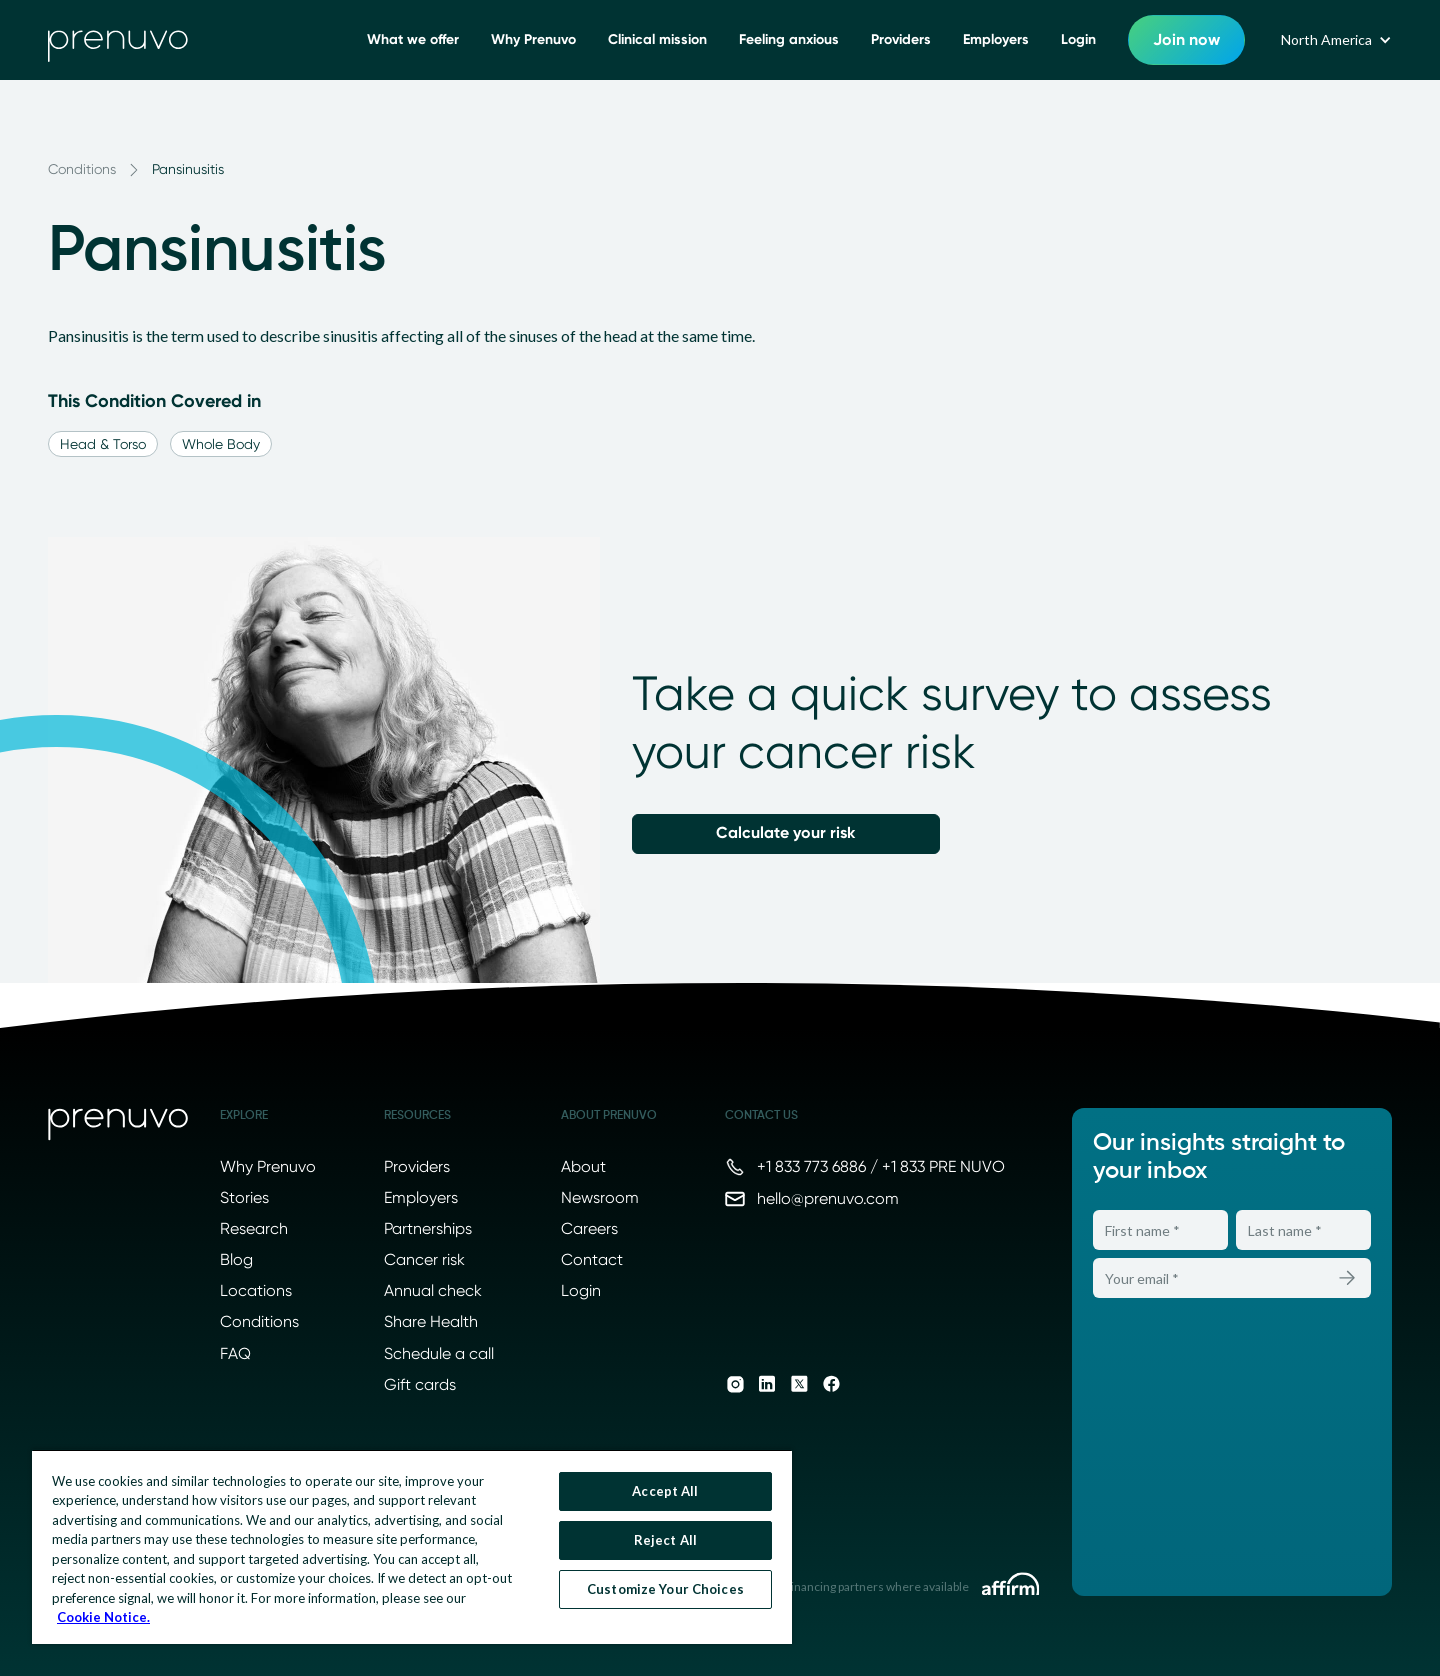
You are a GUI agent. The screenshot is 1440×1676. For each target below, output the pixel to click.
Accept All (665, 1491)
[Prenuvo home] (118, 1124)
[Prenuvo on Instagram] (735, 1384)
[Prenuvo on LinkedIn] (767, 1384)
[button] (1334, 40)
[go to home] (118, 40)
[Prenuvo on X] (799, 1384)
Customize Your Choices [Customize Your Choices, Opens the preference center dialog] (665, 1589)
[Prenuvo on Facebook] (831, 1384)
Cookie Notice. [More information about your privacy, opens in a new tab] (103, 1617)
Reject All (665, 1540)
